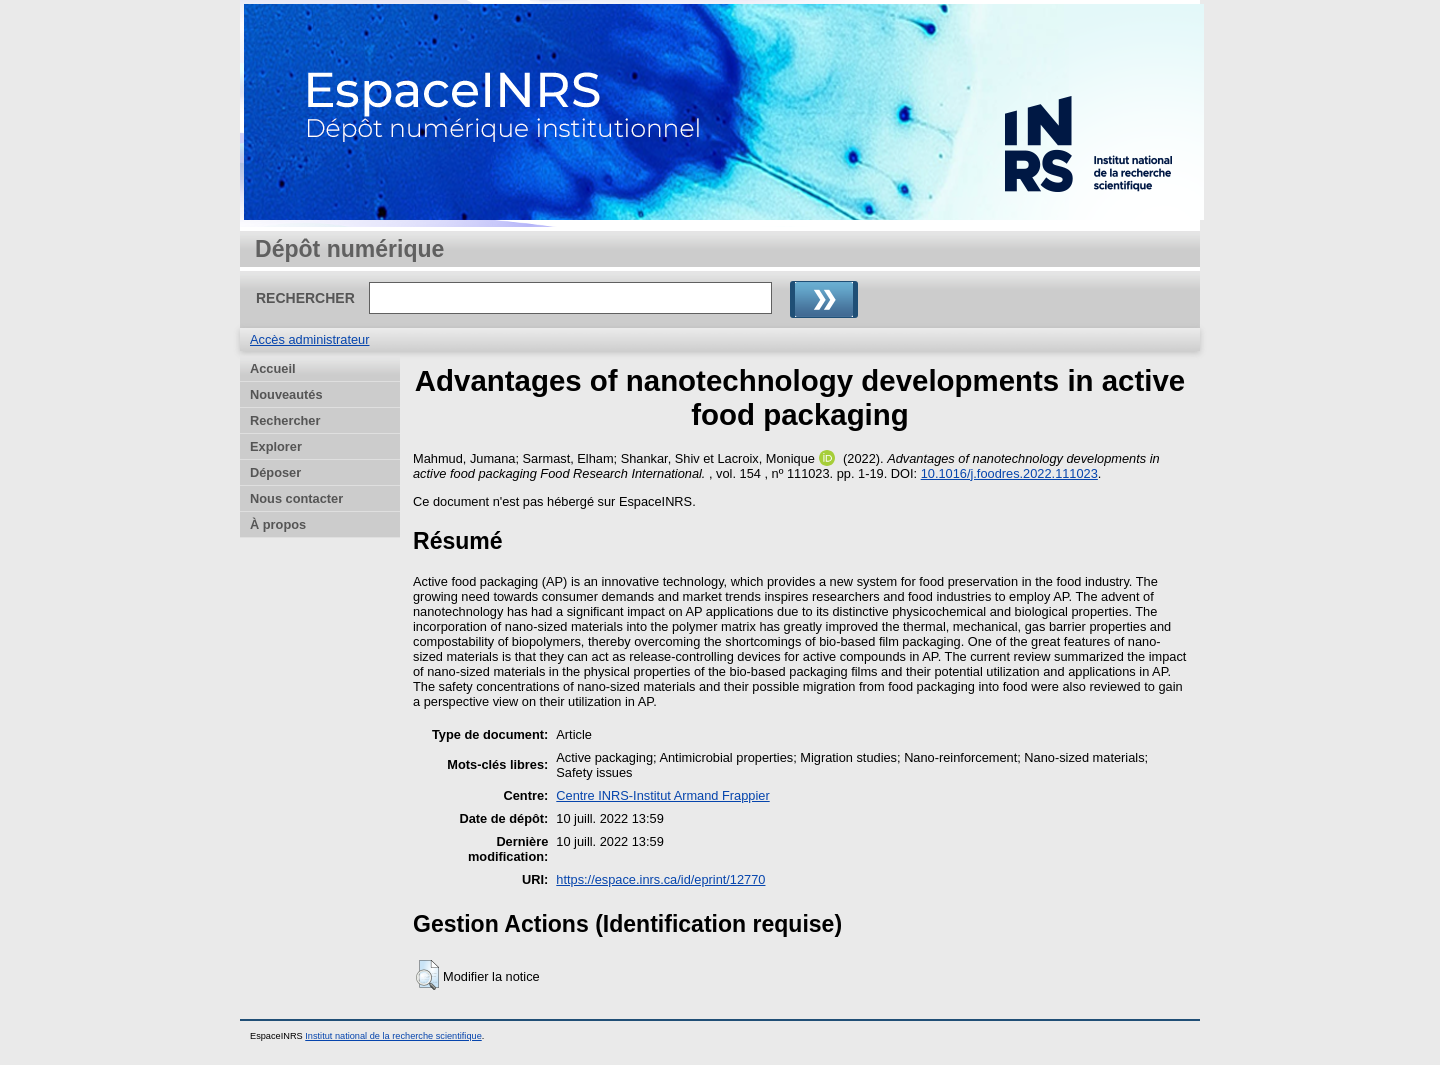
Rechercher (285, 420)
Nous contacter (296, 498)
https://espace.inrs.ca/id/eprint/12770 (660, 879)
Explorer (276, 446)
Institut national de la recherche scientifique (393, 1036)
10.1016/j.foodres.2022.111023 (1009, 473)
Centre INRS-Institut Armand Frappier (662, 795)
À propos (278, 524)
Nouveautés (286, 394)
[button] (427, 975)
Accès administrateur (309, 339)
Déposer (275, 472)
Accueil (273, 368)
